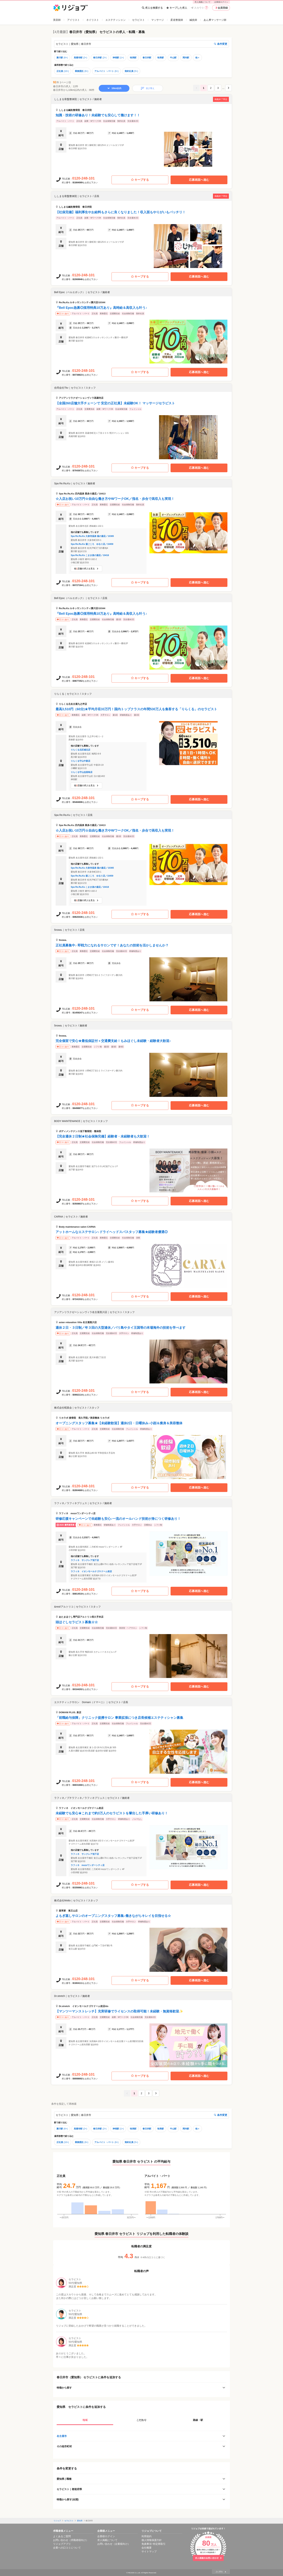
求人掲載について (202, 2)
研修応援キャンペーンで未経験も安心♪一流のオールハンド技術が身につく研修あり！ (118, 1518)
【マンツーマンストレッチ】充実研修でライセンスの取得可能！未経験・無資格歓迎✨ (119, 2011)
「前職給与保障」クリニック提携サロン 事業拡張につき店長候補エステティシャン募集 (119, 1718)
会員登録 (221, 8)
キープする (140, 180)
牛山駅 (173, 57)
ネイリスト (92, 19)
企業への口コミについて (67, 2547)
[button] (141, 133)
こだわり (141, 2420)
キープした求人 (176, 7)
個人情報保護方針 (152, 2540)
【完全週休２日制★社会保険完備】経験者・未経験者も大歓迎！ (103, 1136)
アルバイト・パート (106, 71)
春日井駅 (99, 57)
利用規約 (147, 2536)
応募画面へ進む (199, 179)
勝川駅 (62, 57)
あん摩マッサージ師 (215, 19)
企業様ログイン (221, 2)
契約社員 (131, 71)
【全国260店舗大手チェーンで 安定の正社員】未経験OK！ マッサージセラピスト (115, 403)
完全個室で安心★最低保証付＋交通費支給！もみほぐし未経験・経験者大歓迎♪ (113, 1041)
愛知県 (79, 2521)
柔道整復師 (176, 19)
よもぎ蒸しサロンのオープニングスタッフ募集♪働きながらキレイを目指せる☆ (113, 1916)
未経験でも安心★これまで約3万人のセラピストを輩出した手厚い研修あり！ (112, 1813)
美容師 (57, 19)
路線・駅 (198, 2420)
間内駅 (186, 57)
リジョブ (57, 2521)
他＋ (197, 57)
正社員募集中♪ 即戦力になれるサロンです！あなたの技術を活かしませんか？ (112, 945)
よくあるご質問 (62, 2536)
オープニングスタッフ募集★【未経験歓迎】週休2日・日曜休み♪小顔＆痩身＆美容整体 (119, 1423)
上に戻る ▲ (220, 2572)
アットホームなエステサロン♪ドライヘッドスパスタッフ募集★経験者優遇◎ (112, 1232)
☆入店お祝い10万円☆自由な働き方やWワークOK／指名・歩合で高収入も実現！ (115, 499)
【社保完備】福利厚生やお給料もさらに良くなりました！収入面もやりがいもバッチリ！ (121, 212)
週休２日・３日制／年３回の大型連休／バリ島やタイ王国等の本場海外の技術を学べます (121, 1327)
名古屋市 (62, 2436)
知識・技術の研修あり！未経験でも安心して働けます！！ (98, 115)
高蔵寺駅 (80, 57)
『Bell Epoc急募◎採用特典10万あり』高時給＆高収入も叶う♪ (101, 308)
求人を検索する (152, 7)
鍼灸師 (193, 19)
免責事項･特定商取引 (154, 2543)
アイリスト (73, 19)
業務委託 (81, 71)
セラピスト (138, 19)
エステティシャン (115, 19)
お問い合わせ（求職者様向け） (70, 2540)
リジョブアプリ (62, 2543)
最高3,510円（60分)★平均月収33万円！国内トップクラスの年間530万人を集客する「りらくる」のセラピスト (136, 709)
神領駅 (118, 57)
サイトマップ (149, 2551)
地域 (85, 2420)
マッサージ (157, 19)
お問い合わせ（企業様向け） (113, 2543)
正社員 (62, 71)
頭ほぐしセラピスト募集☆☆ (77, 1622)
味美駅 (133, 57)
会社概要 (147, 2547)
